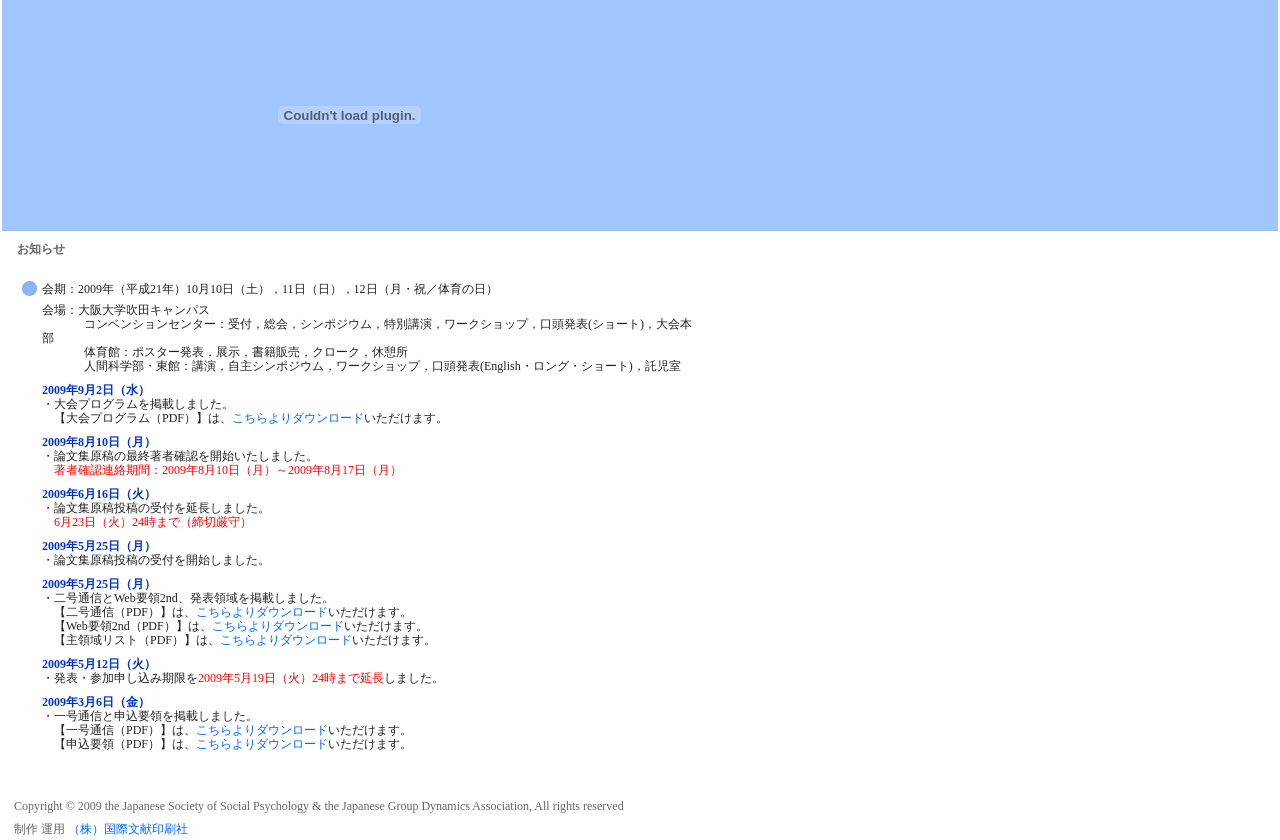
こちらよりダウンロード (298, 418)
